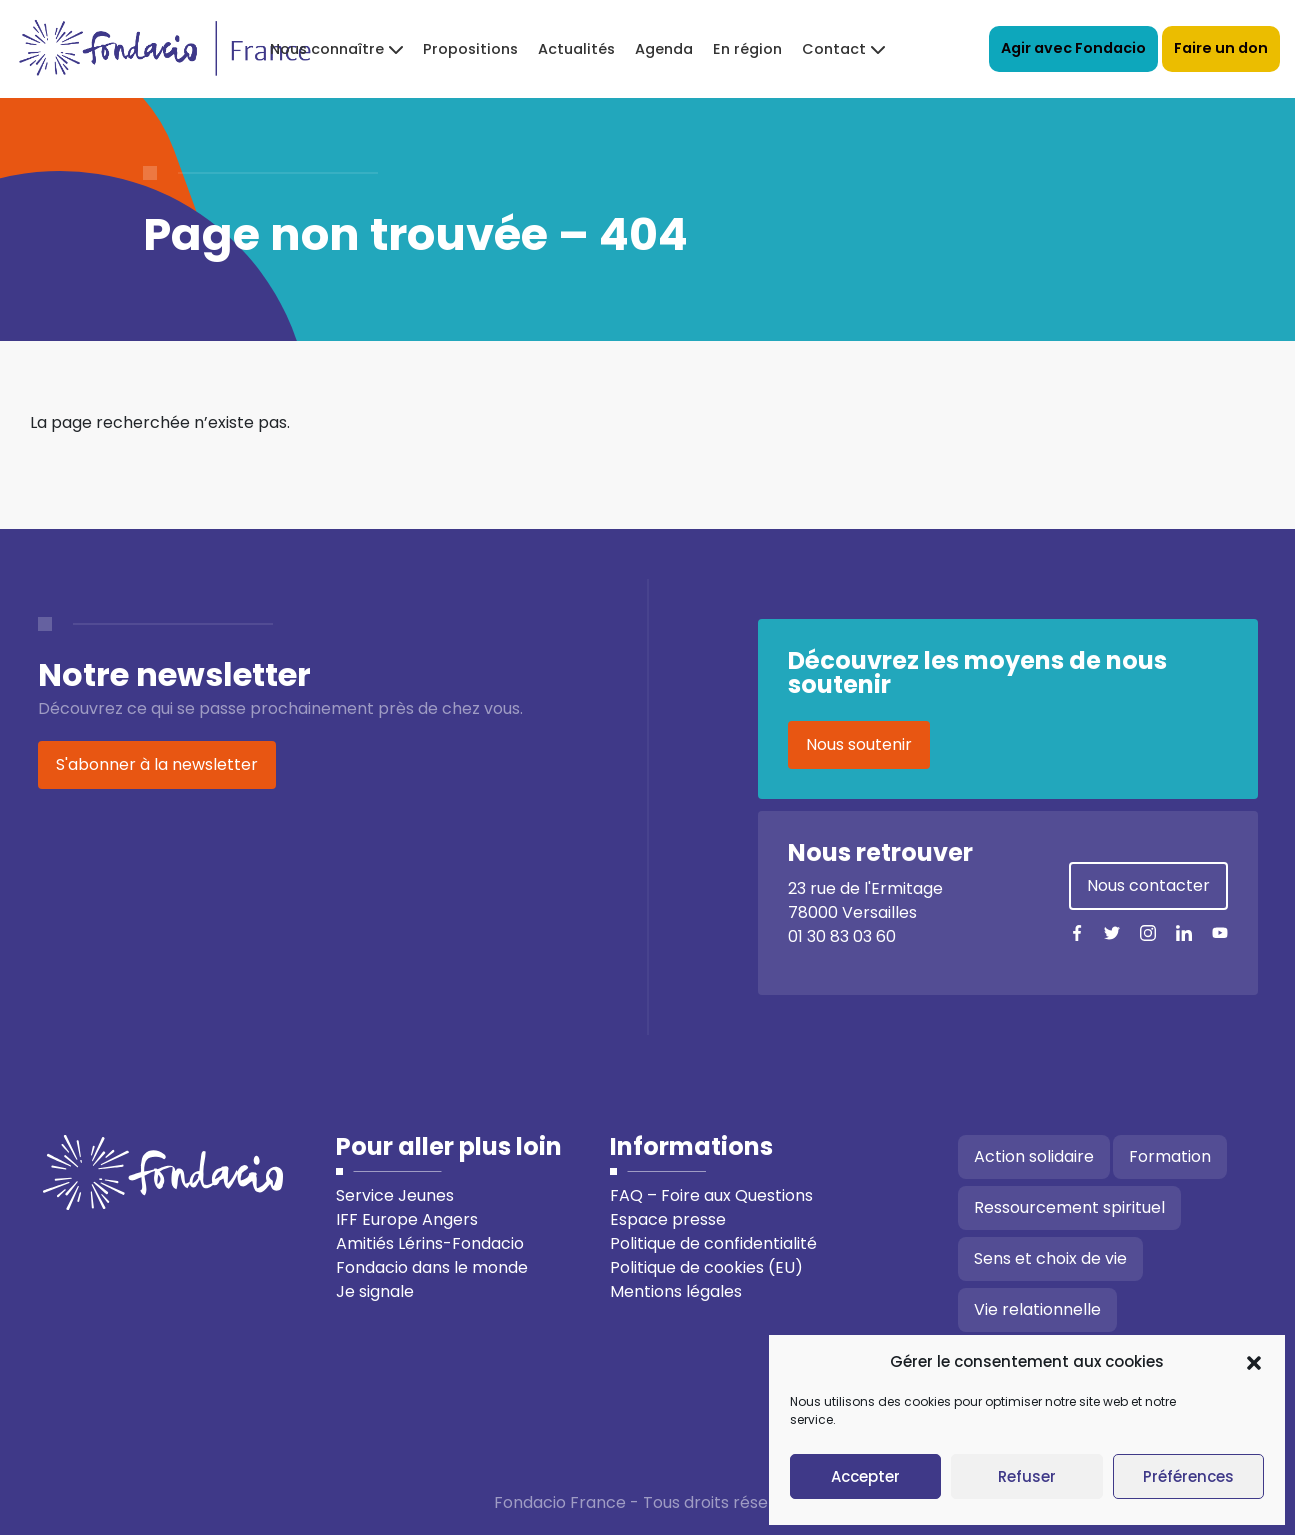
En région (747, 49)
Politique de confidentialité (713, 1243)
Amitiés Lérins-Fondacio (430, 1243)
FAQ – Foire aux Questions (711, 1195)
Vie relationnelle (1037, 1309)
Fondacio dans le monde (432, 1267)
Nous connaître (327, 49)
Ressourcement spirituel (1069, 1207)
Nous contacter (1148, 885)
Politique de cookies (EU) (706, 1267)
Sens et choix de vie (1050, 1258)
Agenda (664, 49)
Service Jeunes (395, 1195)
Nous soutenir (859, 744)
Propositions (470, 49)
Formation (1170, 1156)
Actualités (576, 49)
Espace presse (668, 1219)
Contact (834, 49)
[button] (1254, 1362)
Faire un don (1221, 48)
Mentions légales (676, 1291)
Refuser (1027, 1476)
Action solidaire (1034, 1156)
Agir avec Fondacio (1073, 48)
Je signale (375, 1291)
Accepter (865, 1476)
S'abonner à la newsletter (157, 764)
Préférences (1188, 1476)
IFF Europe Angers (407, 1219)
